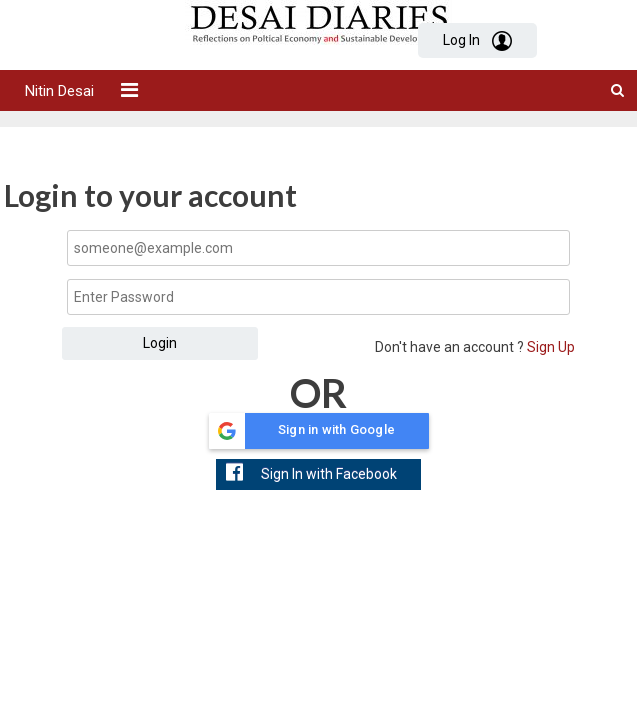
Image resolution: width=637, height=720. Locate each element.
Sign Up (549, 347)
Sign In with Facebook (311, 472)
